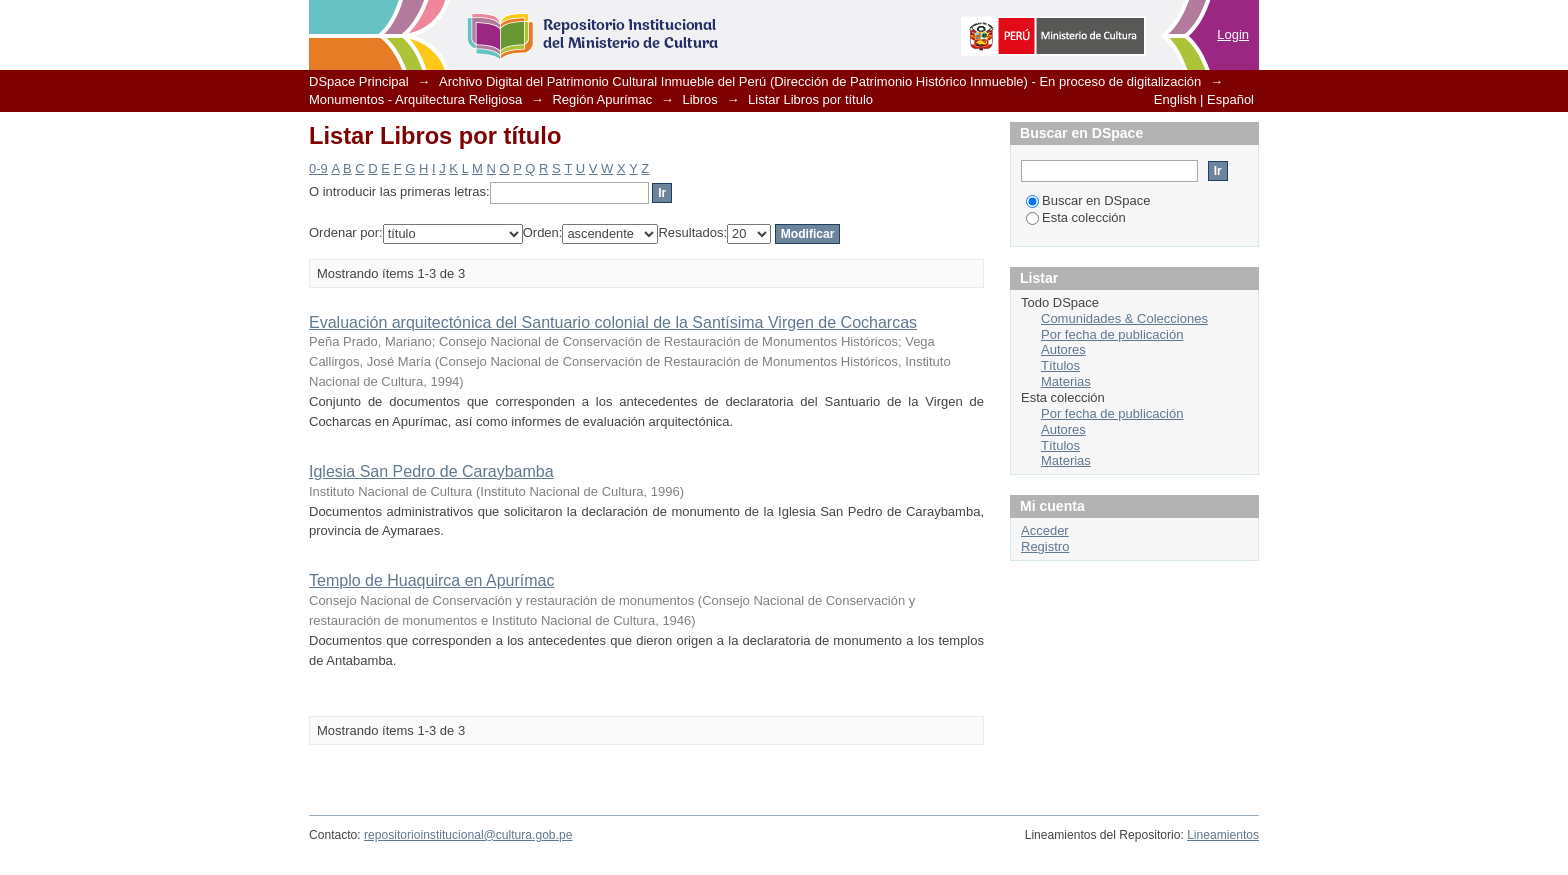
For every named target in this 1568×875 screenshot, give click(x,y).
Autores (1063, 349)
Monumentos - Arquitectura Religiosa (415, 99)
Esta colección (1076, 217)
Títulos (1060, 365)
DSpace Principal (359, 81)
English (1175, 99)
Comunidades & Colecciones (1124, 318)
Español (1230, 99)
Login (1233, 34)
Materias (1066, 381)
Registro (1045, 546)
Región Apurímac (602, 99)
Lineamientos (1223, 835)
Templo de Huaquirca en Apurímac (431, 580)
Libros (699, 99)
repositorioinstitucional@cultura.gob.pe (468, 835)
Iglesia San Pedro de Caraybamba (431, 471)
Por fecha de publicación (1112, 334)
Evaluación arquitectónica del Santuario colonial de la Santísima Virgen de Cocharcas (613, 322)
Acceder (1045, 530)
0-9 (318, 168)
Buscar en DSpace (1088, 200)
